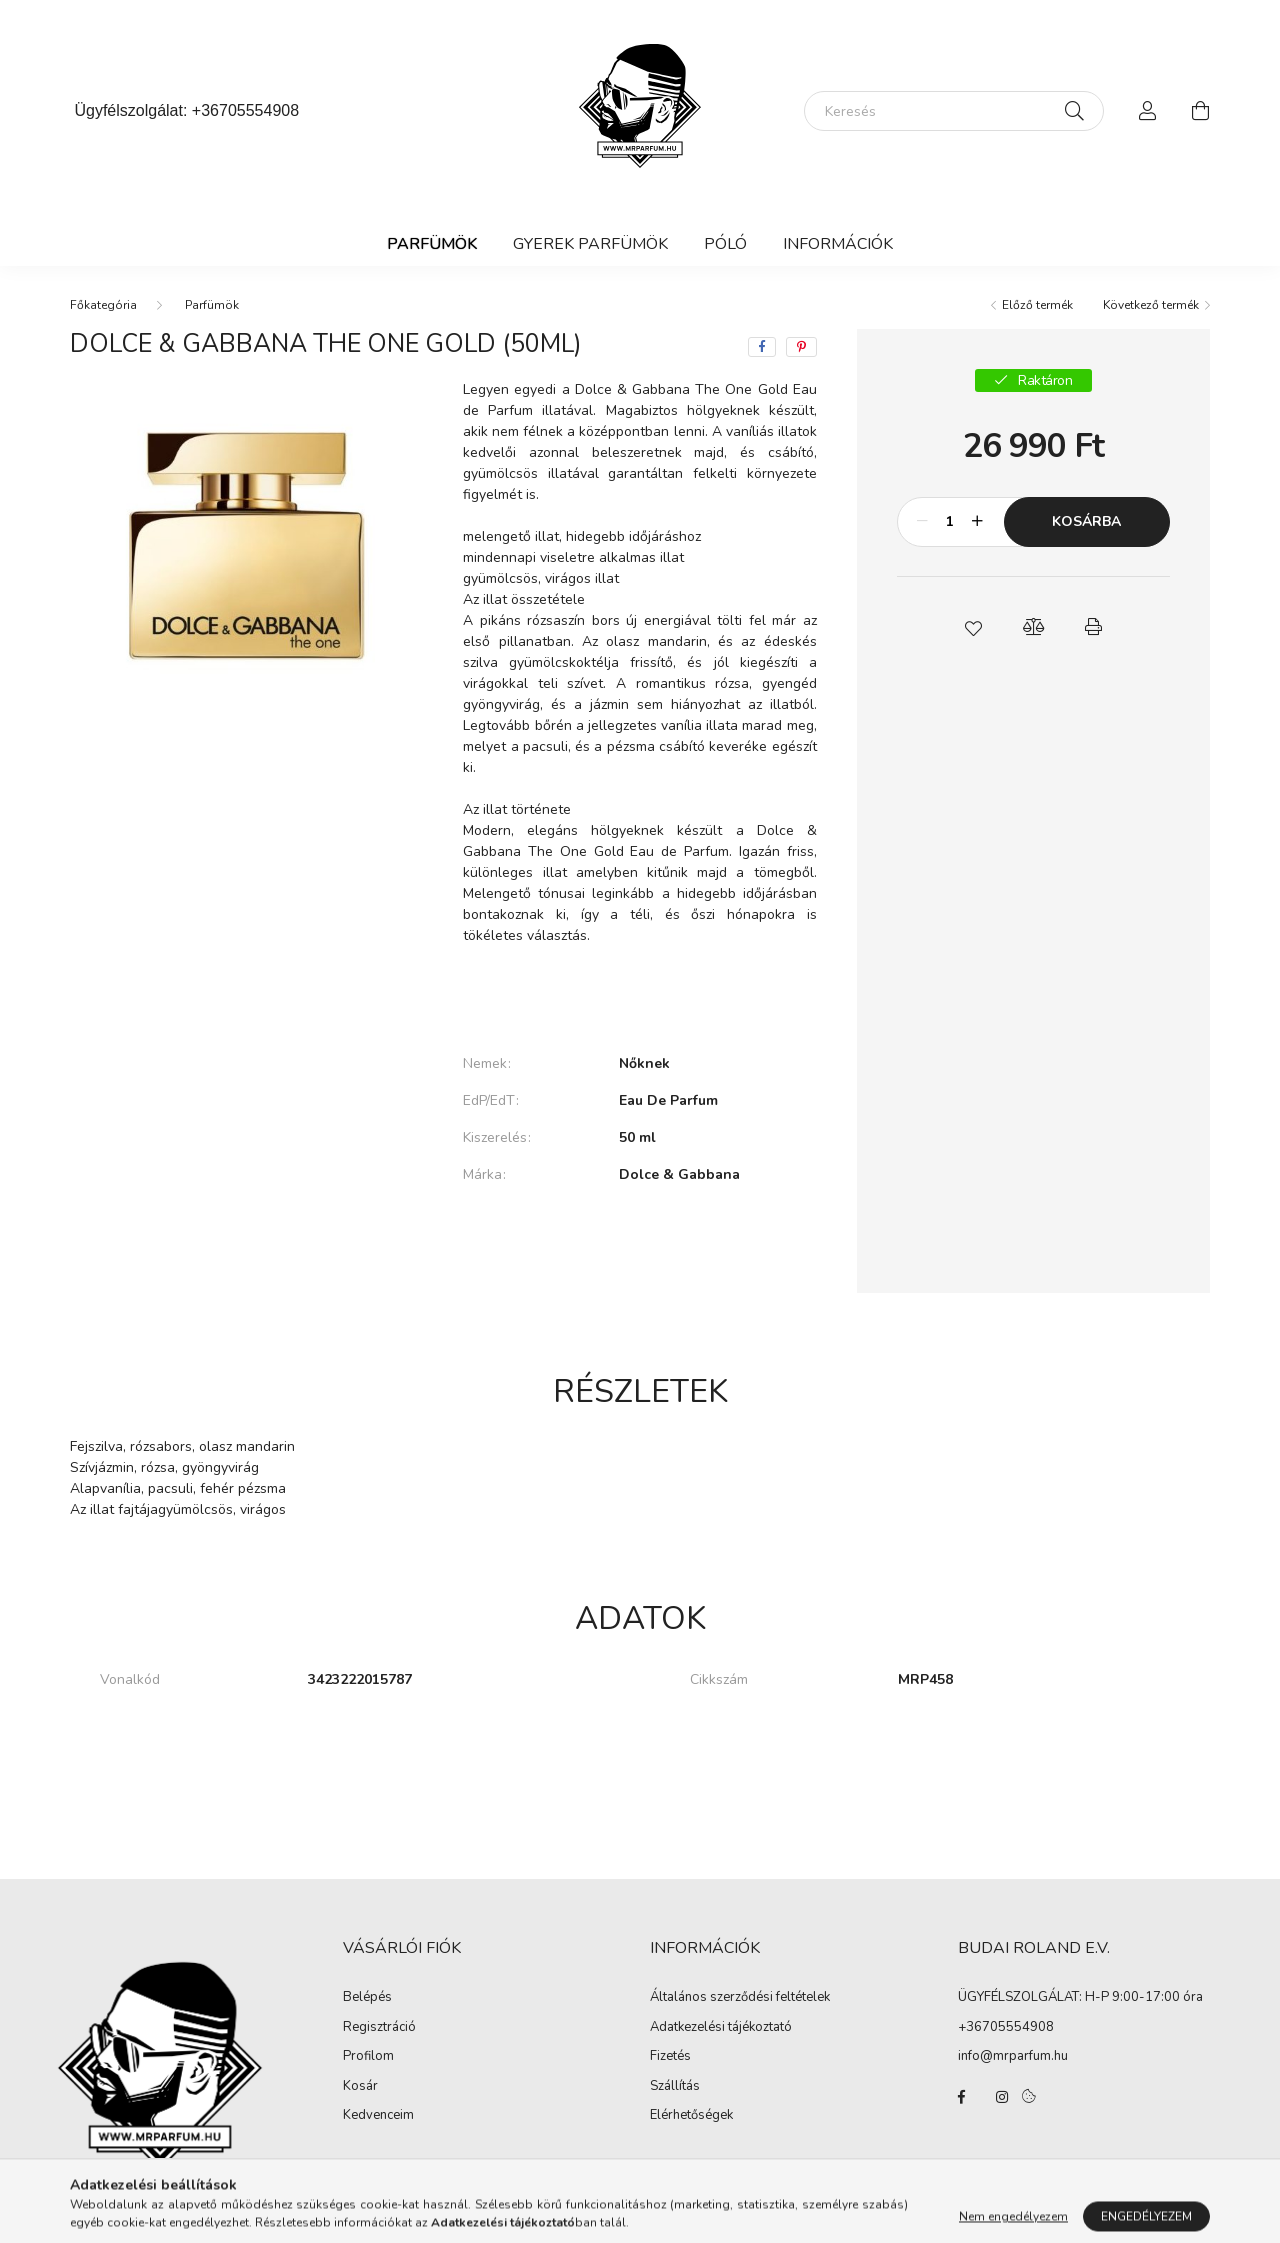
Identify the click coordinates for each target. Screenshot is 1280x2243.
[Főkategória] (103, 305)
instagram (1002, 2097)
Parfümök (432, 244)
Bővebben (639, 996)
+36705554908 (245, 110)
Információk (838, 244)
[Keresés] (954, 111)
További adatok (639, 1243)
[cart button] (1200, 111)
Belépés (367, 1998)
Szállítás (675, 2087)
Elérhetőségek (691, 2116)
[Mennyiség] (950, 522)
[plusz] (978, 522)
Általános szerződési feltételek (740, 1998)
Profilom (368, 2057)
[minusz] (923, 522)
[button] (973, 627)
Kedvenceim (378, 2116)
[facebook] (762, 347)
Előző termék (1037, 305)
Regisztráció (379, 2028)
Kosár (360, 2087)
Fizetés (670, 2057)
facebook (962, 2097)
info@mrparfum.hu (1013, 2056)
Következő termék (1151, 305)
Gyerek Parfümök (590, 244)
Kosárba (1086, 521)
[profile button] (1148, 111)
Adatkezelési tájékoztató (721, 2028)
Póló (725, 244)
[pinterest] (801, 347)
